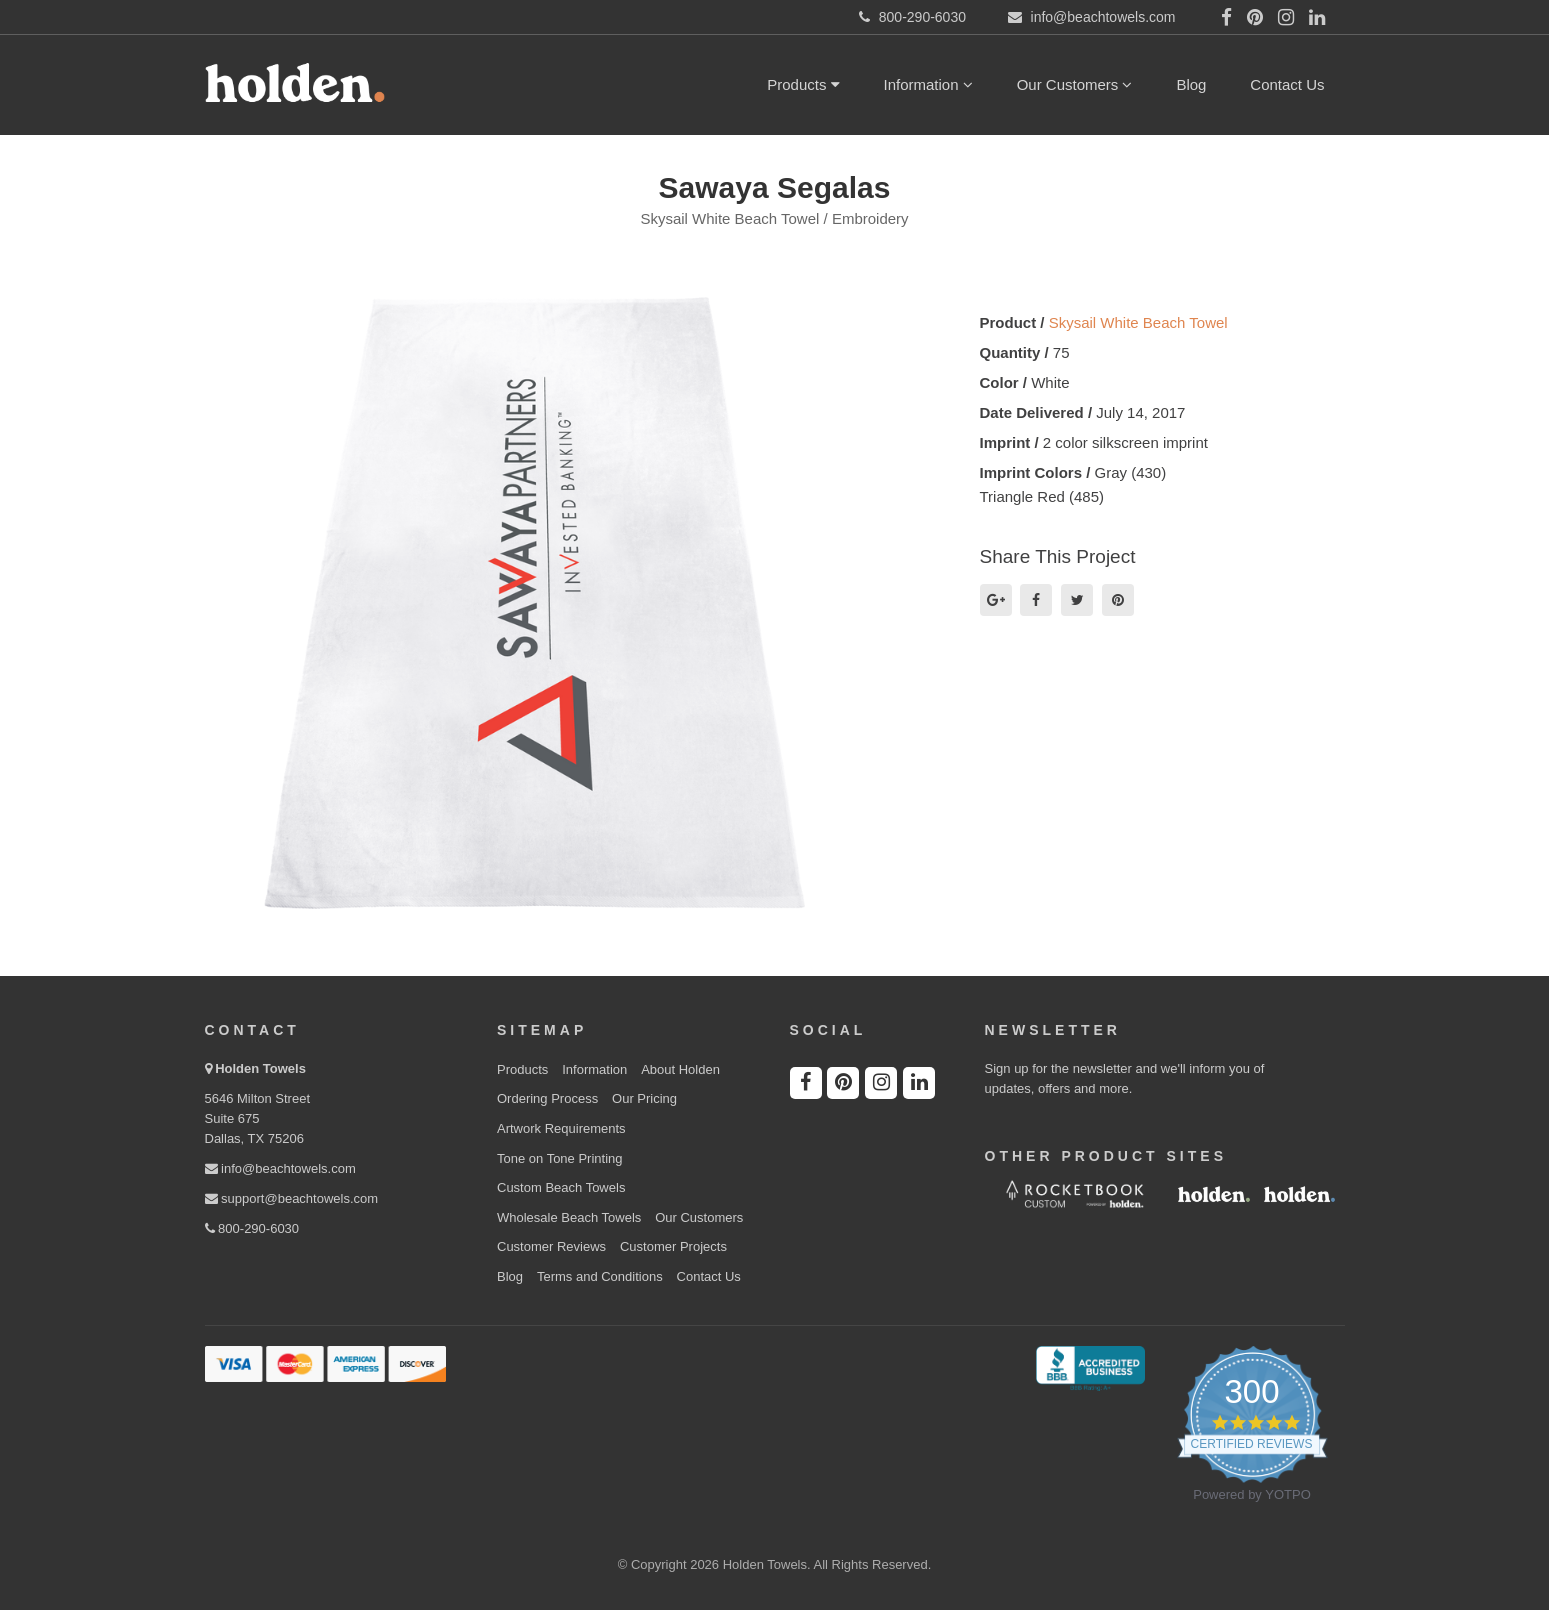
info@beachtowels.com (280, 1168)
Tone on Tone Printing (560, 1158)
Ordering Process (547, 1098)
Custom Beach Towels (561, 1187)
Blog (1191, 84)
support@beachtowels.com (292, 1198)
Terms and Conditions (600, 1276)
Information (928, 84)
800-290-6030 (252, 1228)
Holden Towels (260, 1068)
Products (803, 84)
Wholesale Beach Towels (569, 1217)
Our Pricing (644, 1098)
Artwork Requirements (561, 1128)
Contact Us (1287, 84)
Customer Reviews (551, 1246)
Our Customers (1075, 84)
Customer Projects (673, 1246)
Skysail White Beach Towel (1138, 322)
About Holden (680, 1069)
